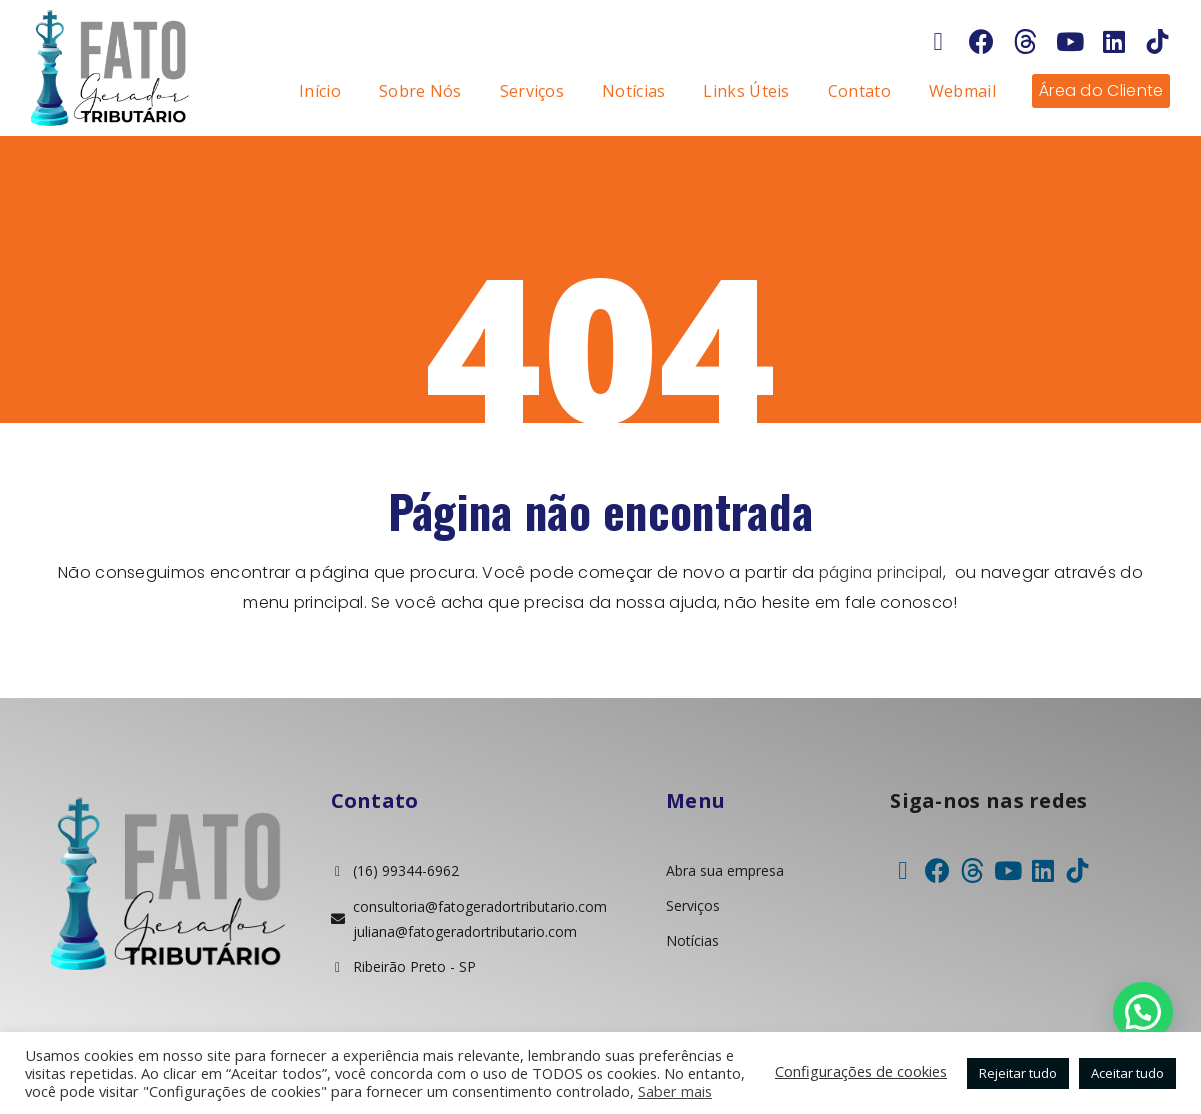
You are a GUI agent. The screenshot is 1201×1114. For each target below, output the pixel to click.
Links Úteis (746, 91)
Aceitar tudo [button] (1127, 1073)
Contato (859, 91)
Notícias (633, 91)
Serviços (532, 91)
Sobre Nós (420, 91)
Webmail (962, 91)
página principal (880, 572)
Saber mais (675, 1091)
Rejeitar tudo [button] (1018, 1073)
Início (320, 91)
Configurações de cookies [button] (861, 1071)
